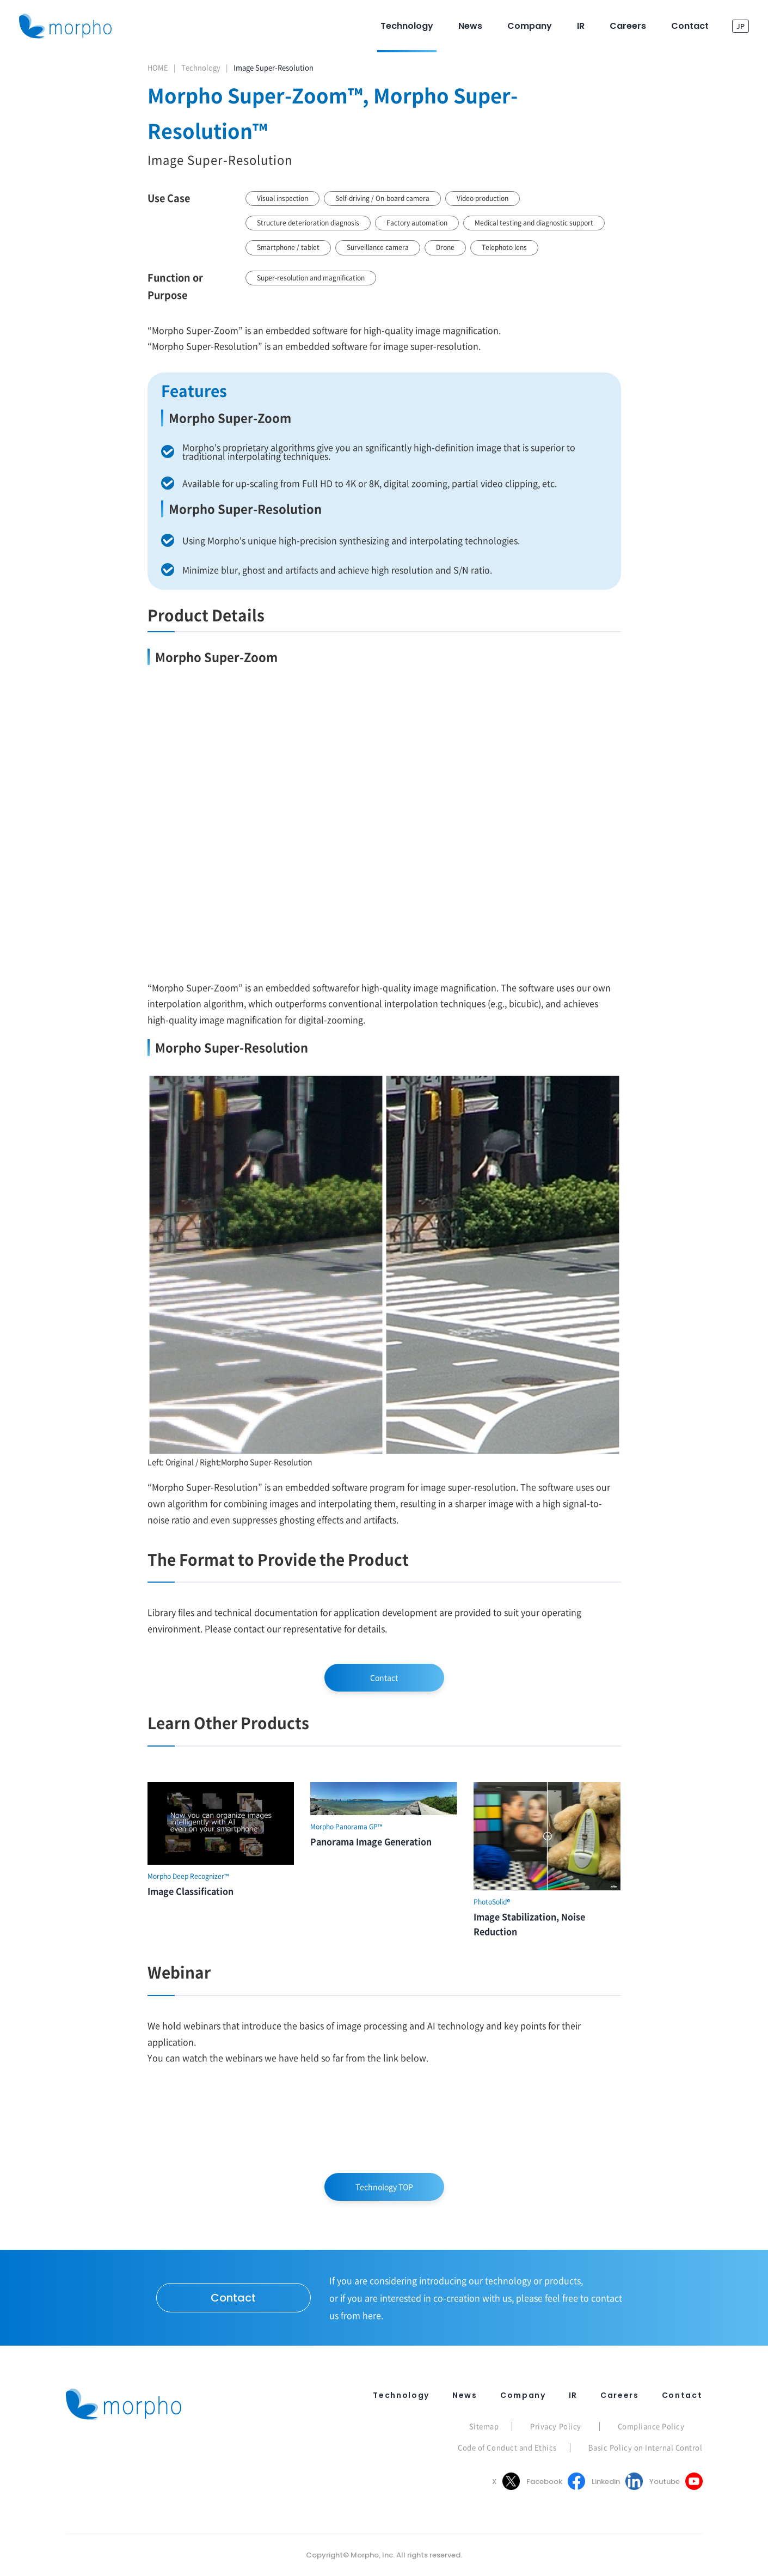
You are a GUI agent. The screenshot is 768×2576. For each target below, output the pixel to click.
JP (740, 26)
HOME (158, 67)
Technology (200, 67)
